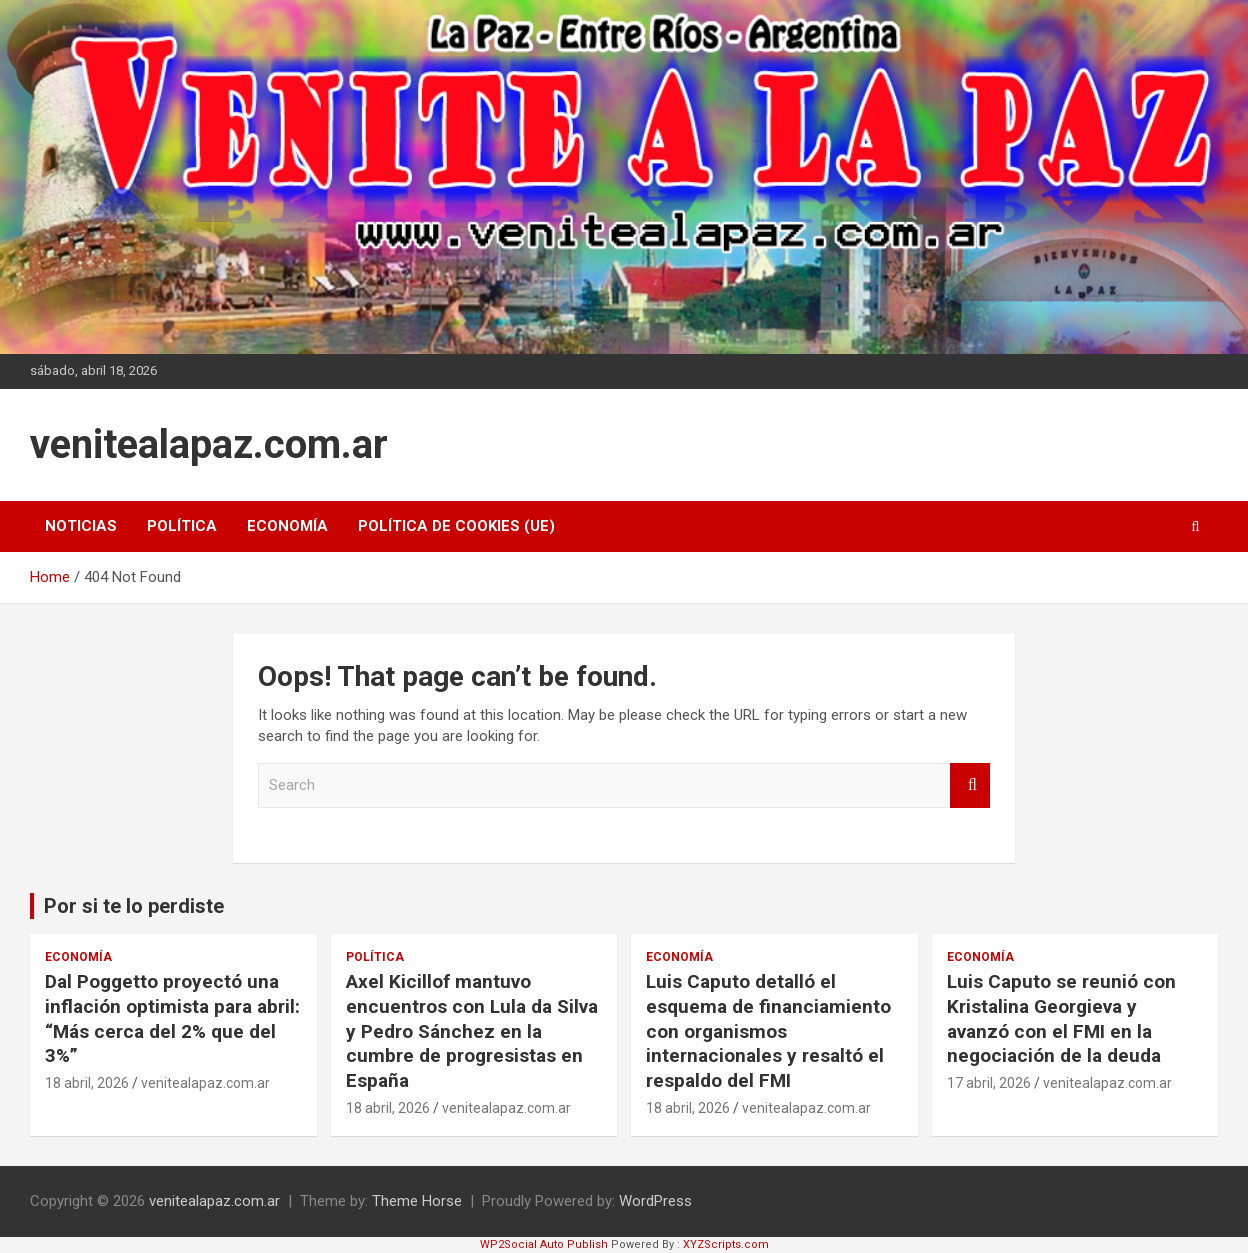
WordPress (655, 1201)
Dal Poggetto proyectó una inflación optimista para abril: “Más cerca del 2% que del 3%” (172, 1018)
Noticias (81, 526)
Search (970, 785)
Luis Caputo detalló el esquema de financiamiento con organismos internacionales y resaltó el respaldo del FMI (768, 1031)
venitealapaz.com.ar (209, 444)
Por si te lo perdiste (134, 906)
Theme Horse (417, 1201)
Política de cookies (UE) (456, 526)
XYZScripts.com (726, 1244)
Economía (287, 526)
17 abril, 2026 (989, 1083)
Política (182, 526)
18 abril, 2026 (87, 1083)
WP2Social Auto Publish (544, 1244)
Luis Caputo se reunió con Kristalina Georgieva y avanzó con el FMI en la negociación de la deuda (1061, 1018)
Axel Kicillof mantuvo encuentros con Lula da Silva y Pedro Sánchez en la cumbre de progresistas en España (472, 1031)
